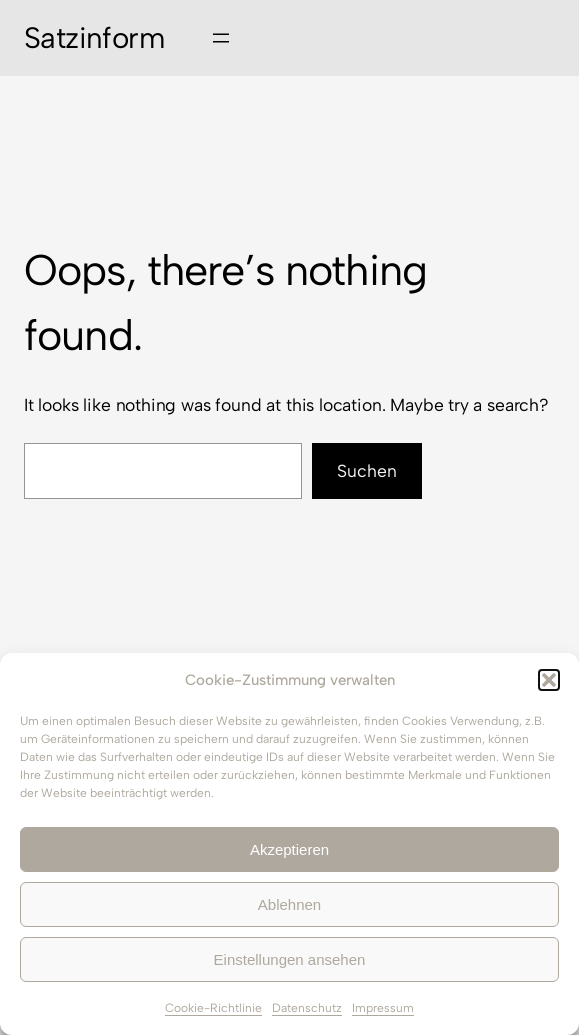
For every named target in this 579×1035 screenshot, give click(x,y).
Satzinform (94, 37)
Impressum (383, 1008)
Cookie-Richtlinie (213, 1008)
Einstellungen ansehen (290, 959)
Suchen (367, 470)
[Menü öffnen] (221, 38)
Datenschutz (307, 1008)
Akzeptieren (289, 849)
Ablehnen (289, 904)
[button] (549, 680)
